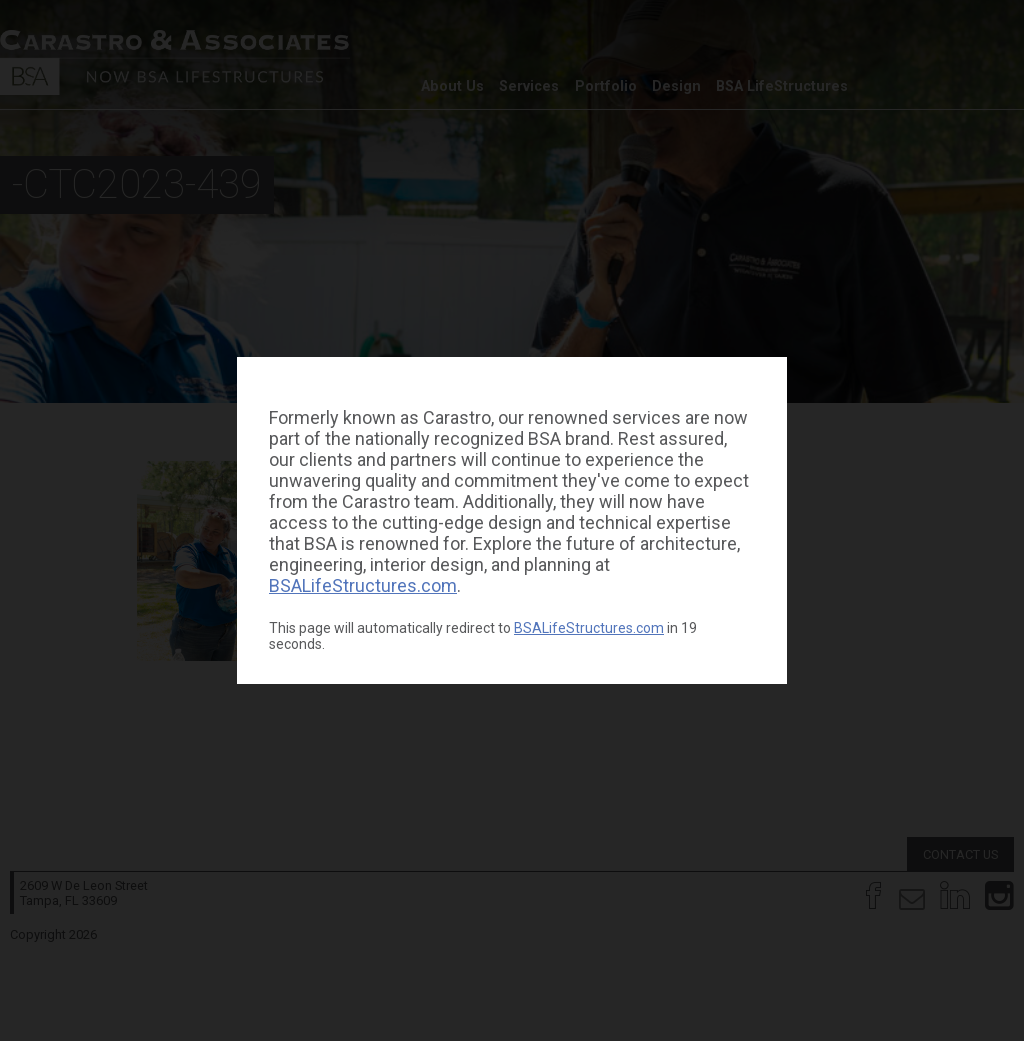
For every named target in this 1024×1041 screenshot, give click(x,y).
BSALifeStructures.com (363, 585)
